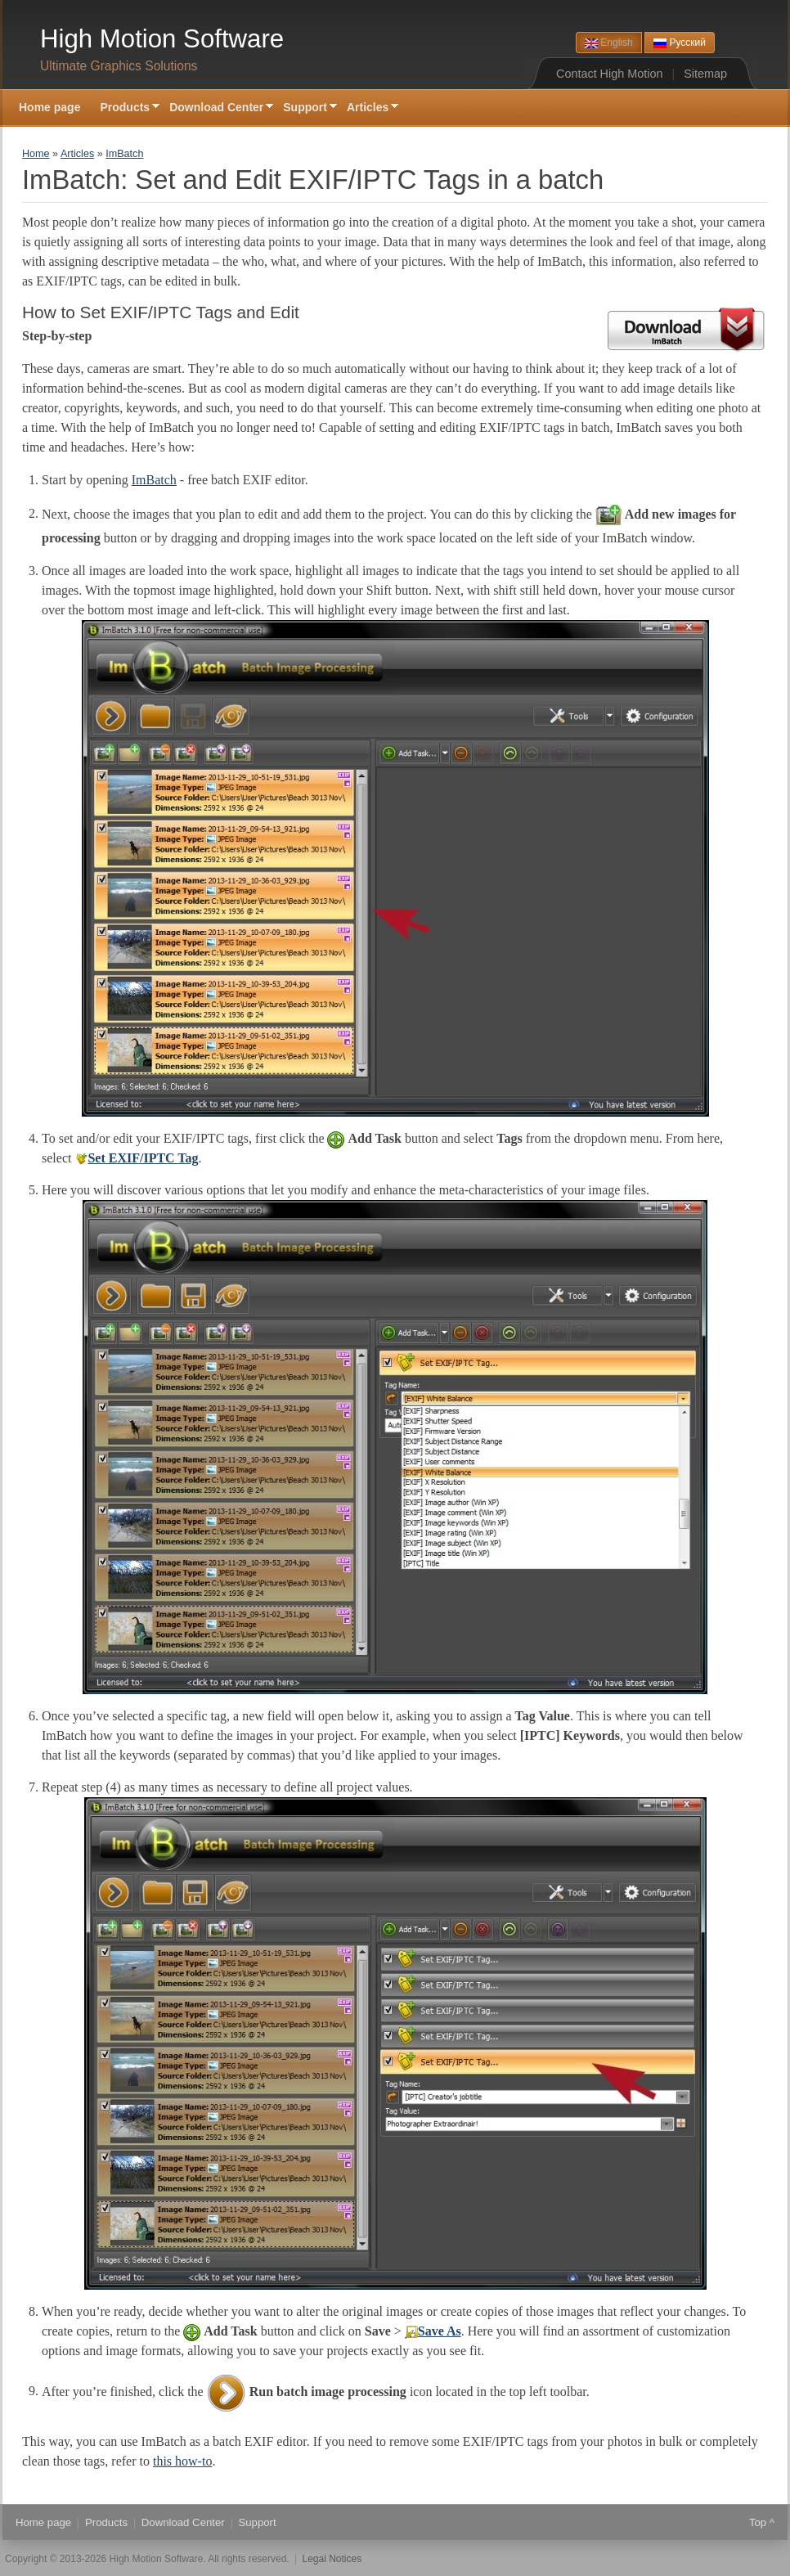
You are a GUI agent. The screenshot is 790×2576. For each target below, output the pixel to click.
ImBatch (124, 154)
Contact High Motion (609, 73)
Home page (49, 107)
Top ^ (761, 2522)
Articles (367, 108)
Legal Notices (332, 2559)
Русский (679, 42)
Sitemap (705, 73)
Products (124, 108)
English (609, 42)
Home (36, 154)
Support (305, 108)
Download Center (216, 108)
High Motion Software (162, 39)
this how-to (182, 2461)
